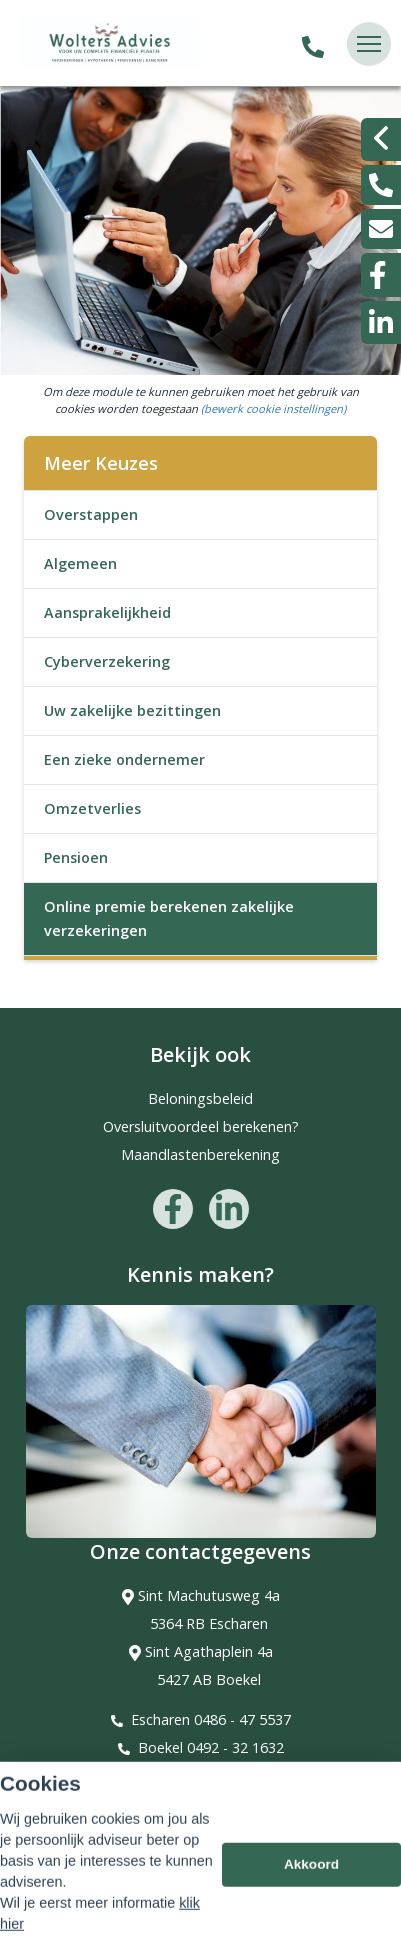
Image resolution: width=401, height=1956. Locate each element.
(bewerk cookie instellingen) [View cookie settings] (273, 408)
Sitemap (42, 1841)
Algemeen (80, 563)
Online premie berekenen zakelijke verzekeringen (169, 918)
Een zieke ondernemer (124, 759)
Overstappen (91, 514)
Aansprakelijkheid (107, 612)
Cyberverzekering (107, 661)
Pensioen (76, 857)
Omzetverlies (92, 808)
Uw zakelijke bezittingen (132, 710)
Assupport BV (147, 1813)
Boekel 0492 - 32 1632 (211, 1747)
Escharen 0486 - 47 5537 (211, 1719)
